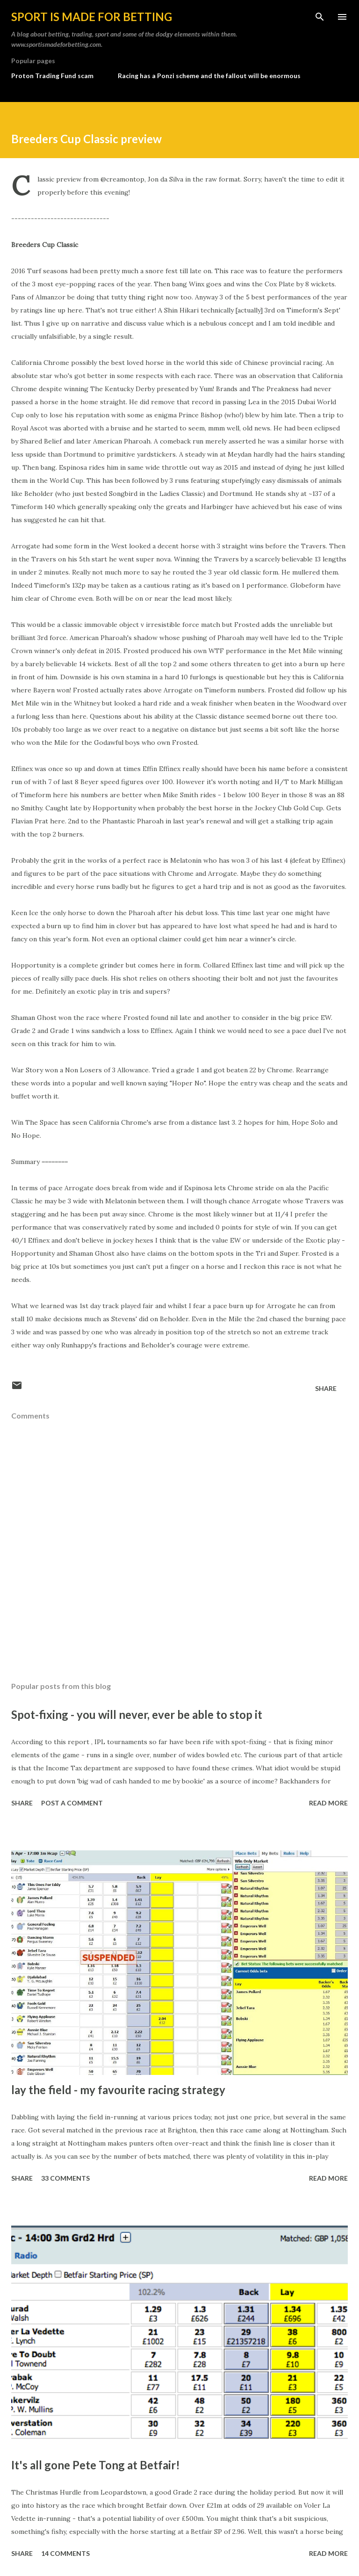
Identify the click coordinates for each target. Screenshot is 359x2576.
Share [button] (326, 1388)
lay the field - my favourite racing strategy (118, 2089)
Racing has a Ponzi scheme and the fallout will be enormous (209, 76)
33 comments (65, 2178)
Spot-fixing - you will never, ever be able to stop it (136, 1714)
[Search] (319, 16)
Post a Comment (72, 1803)
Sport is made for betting (91, 16)
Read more (328, 1803)
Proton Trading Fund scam (52, 76)
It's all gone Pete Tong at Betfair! (95, 2465)
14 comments (65, 2553)
